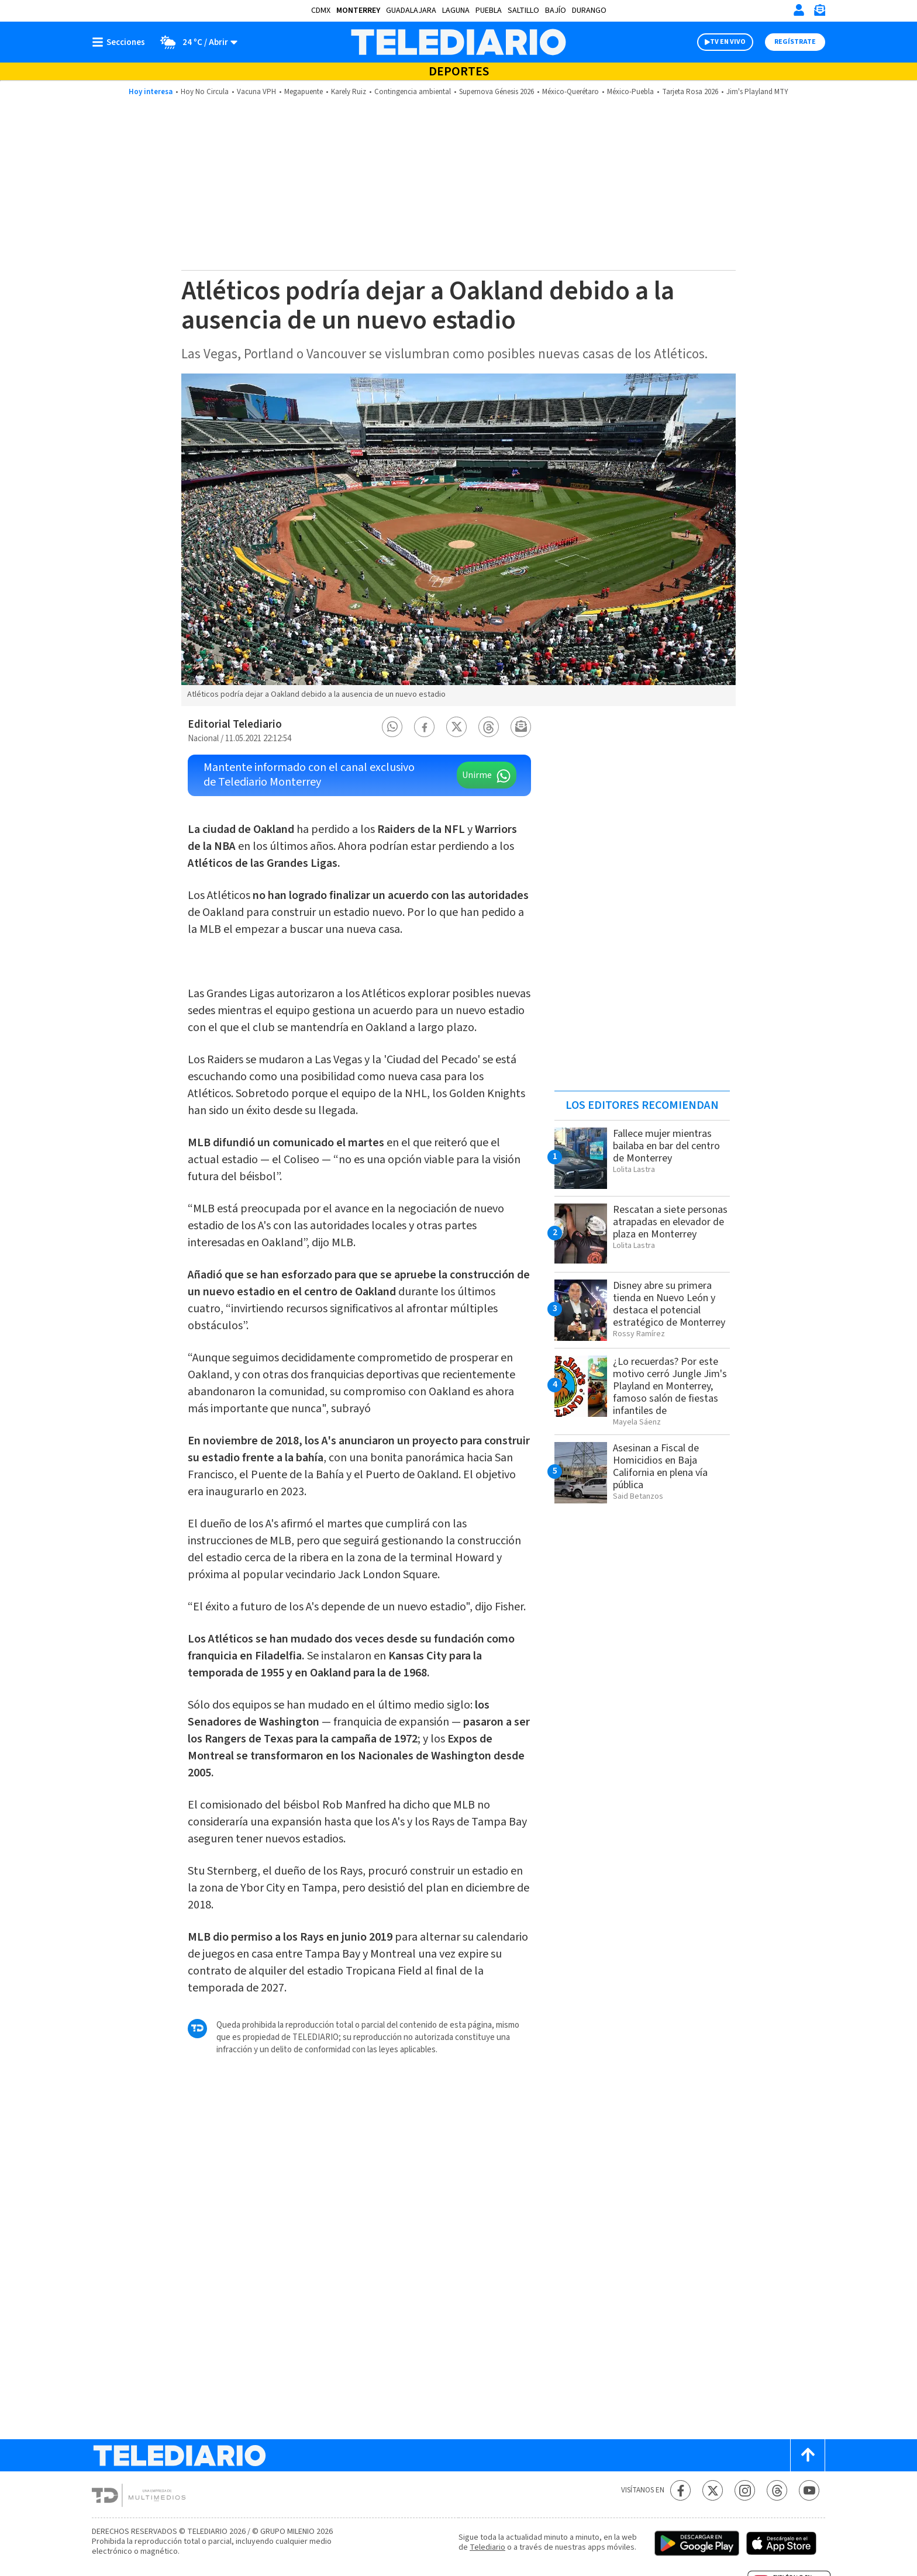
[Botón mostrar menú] (121, 42)
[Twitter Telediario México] (712, 2490)
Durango (589, 10)
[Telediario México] (458, 42)
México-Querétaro (570, 92)
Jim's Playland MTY (757, 92)
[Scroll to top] (807, 2455)
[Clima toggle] (195, 42)
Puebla (488, 10)
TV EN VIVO (728, 42)
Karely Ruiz (348, 92)
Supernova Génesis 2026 (496, 92)
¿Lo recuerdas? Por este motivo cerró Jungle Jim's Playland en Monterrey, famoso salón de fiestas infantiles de (670, 1386)
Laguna (456, 10)
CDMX (320, 10)
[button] (392, 727)
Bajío (555, 10)
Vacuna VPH (256, 92)
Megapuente (303, 92)
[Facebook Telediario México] (680, 2490)
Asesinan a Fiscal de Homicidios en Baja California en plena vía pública (660, 1466)
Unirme (477, 775)
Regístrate (795, 42)
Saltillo (523, 10)
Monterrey (358, 10)
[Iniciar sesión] (799, 10)
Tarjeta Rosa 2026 (690, 92)
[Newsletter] (819, 13)
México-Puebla (630, 92)
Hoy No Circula (205, 92)
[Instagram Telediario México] (745, 2490)
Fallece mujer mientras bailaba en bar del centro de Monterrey (666, 1146)
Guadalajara (411, 10)
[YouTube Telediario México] (809, 2490)
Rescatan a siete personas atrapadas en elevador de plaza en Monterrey (670, 1222)
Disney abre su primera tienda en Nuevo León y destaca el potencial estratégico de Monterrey (669, 1304)
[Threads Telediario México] (777, 2490)
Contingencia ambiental (412, 92)
